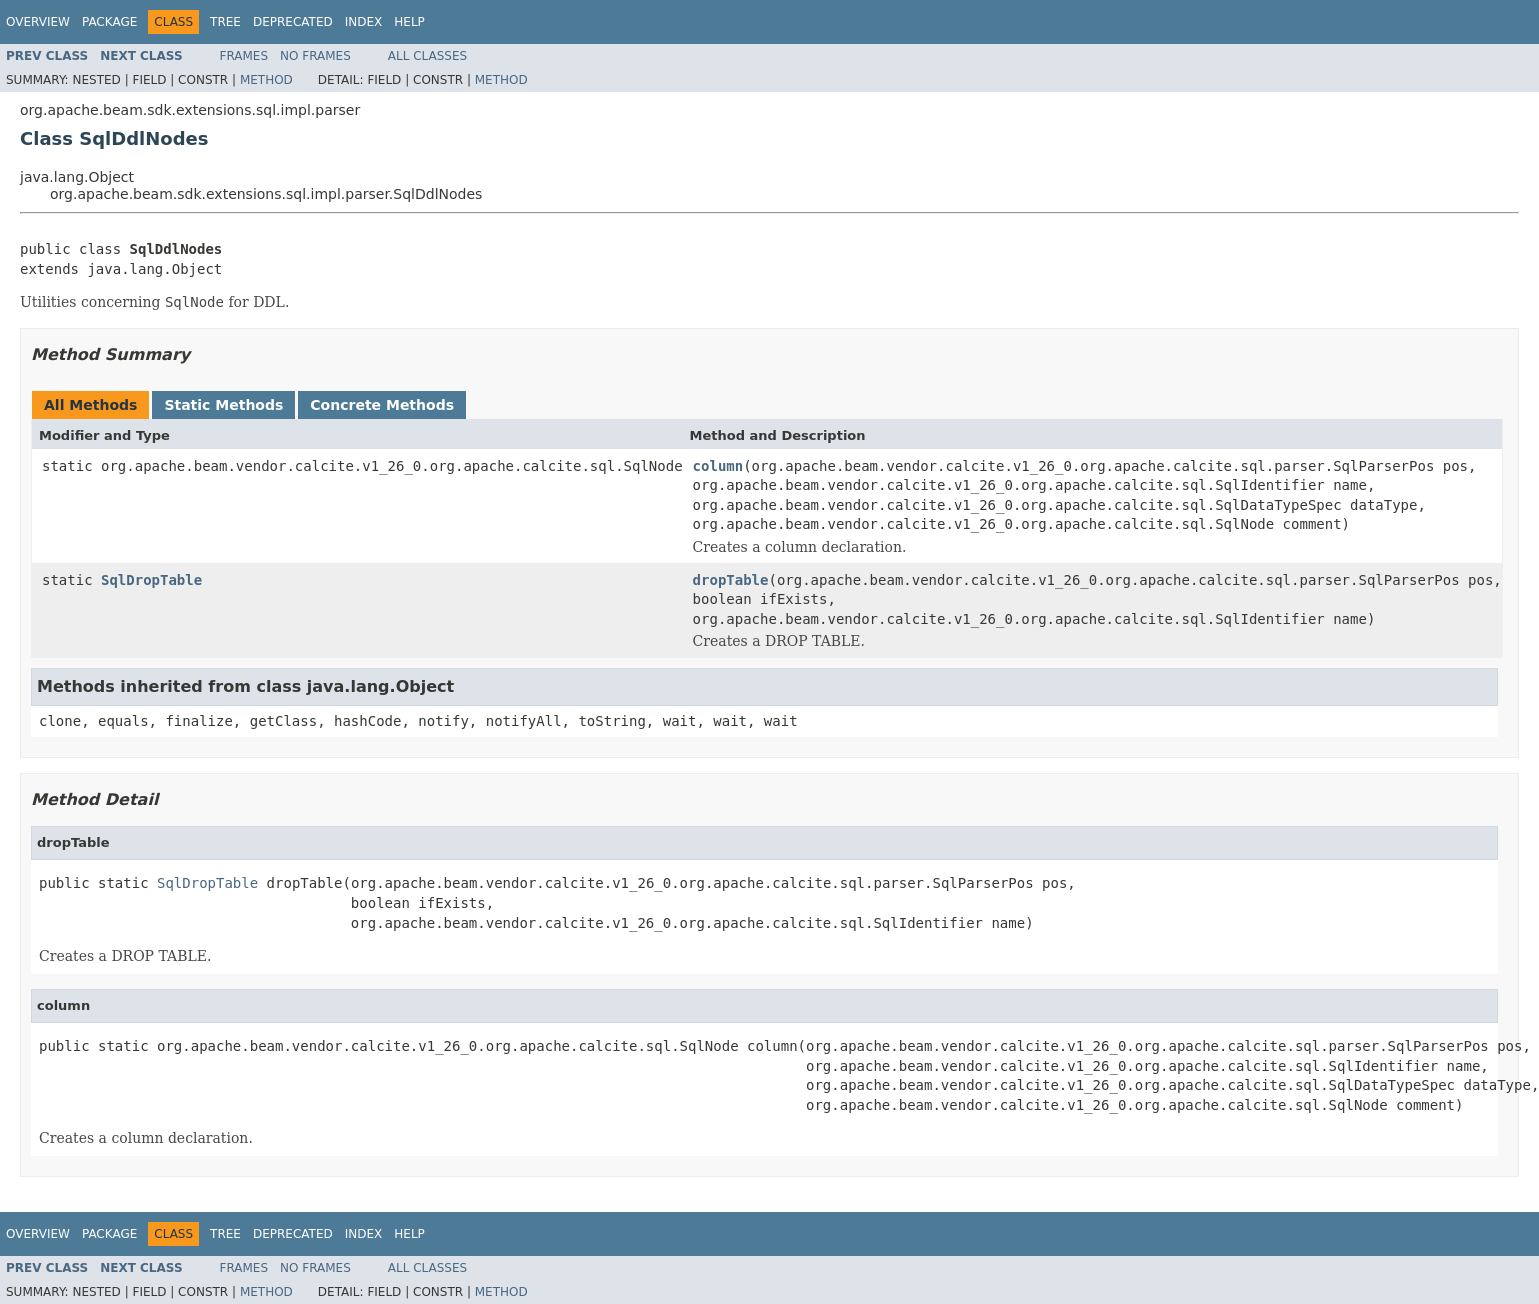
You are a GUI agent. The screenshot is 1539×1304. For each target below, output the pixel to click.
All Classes (427, 56)
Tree (225, 22)
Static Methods (223, 405)
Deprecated (293, 22)
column (718, 466)
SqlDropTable (151, 580)
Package (109, 22)
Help (409, 22)
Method (266, 80)
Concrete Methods (382, 405)
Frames (244, 56)
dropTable (731, 580)
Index (364, 22)
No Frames (315, 56)
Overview (38, 22)
